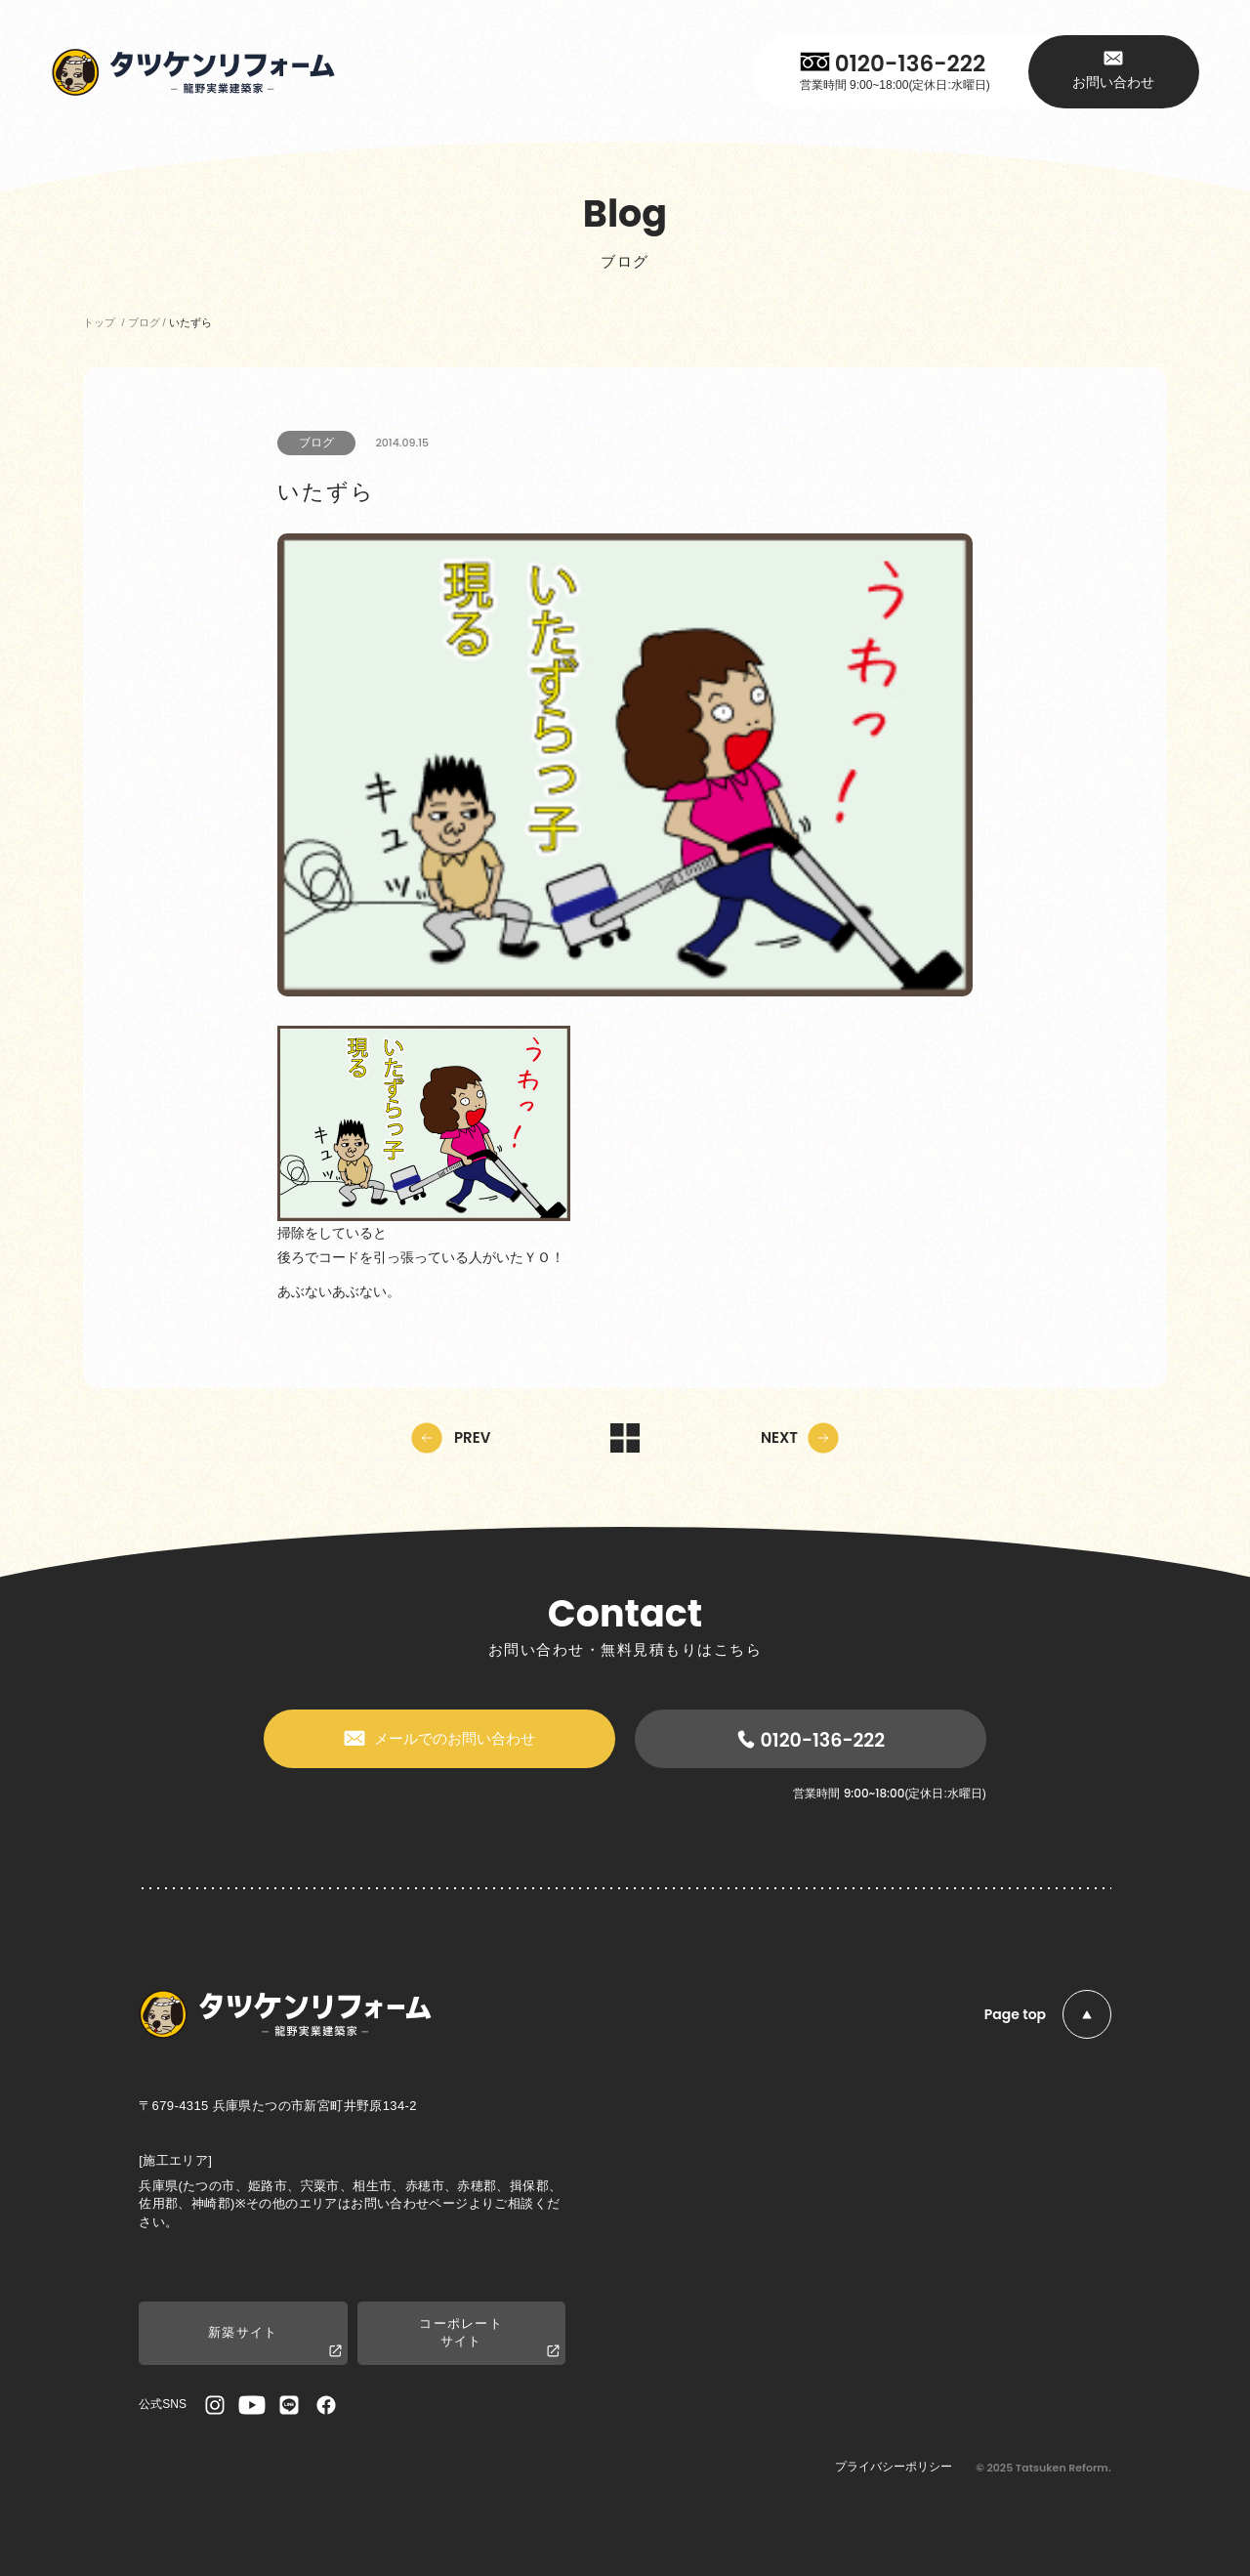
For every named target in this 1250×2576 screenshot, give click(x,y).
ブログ (316, 442)
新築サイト (274, 2342)
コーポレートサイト (489, 2337)
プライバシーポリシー (893, 2466)
